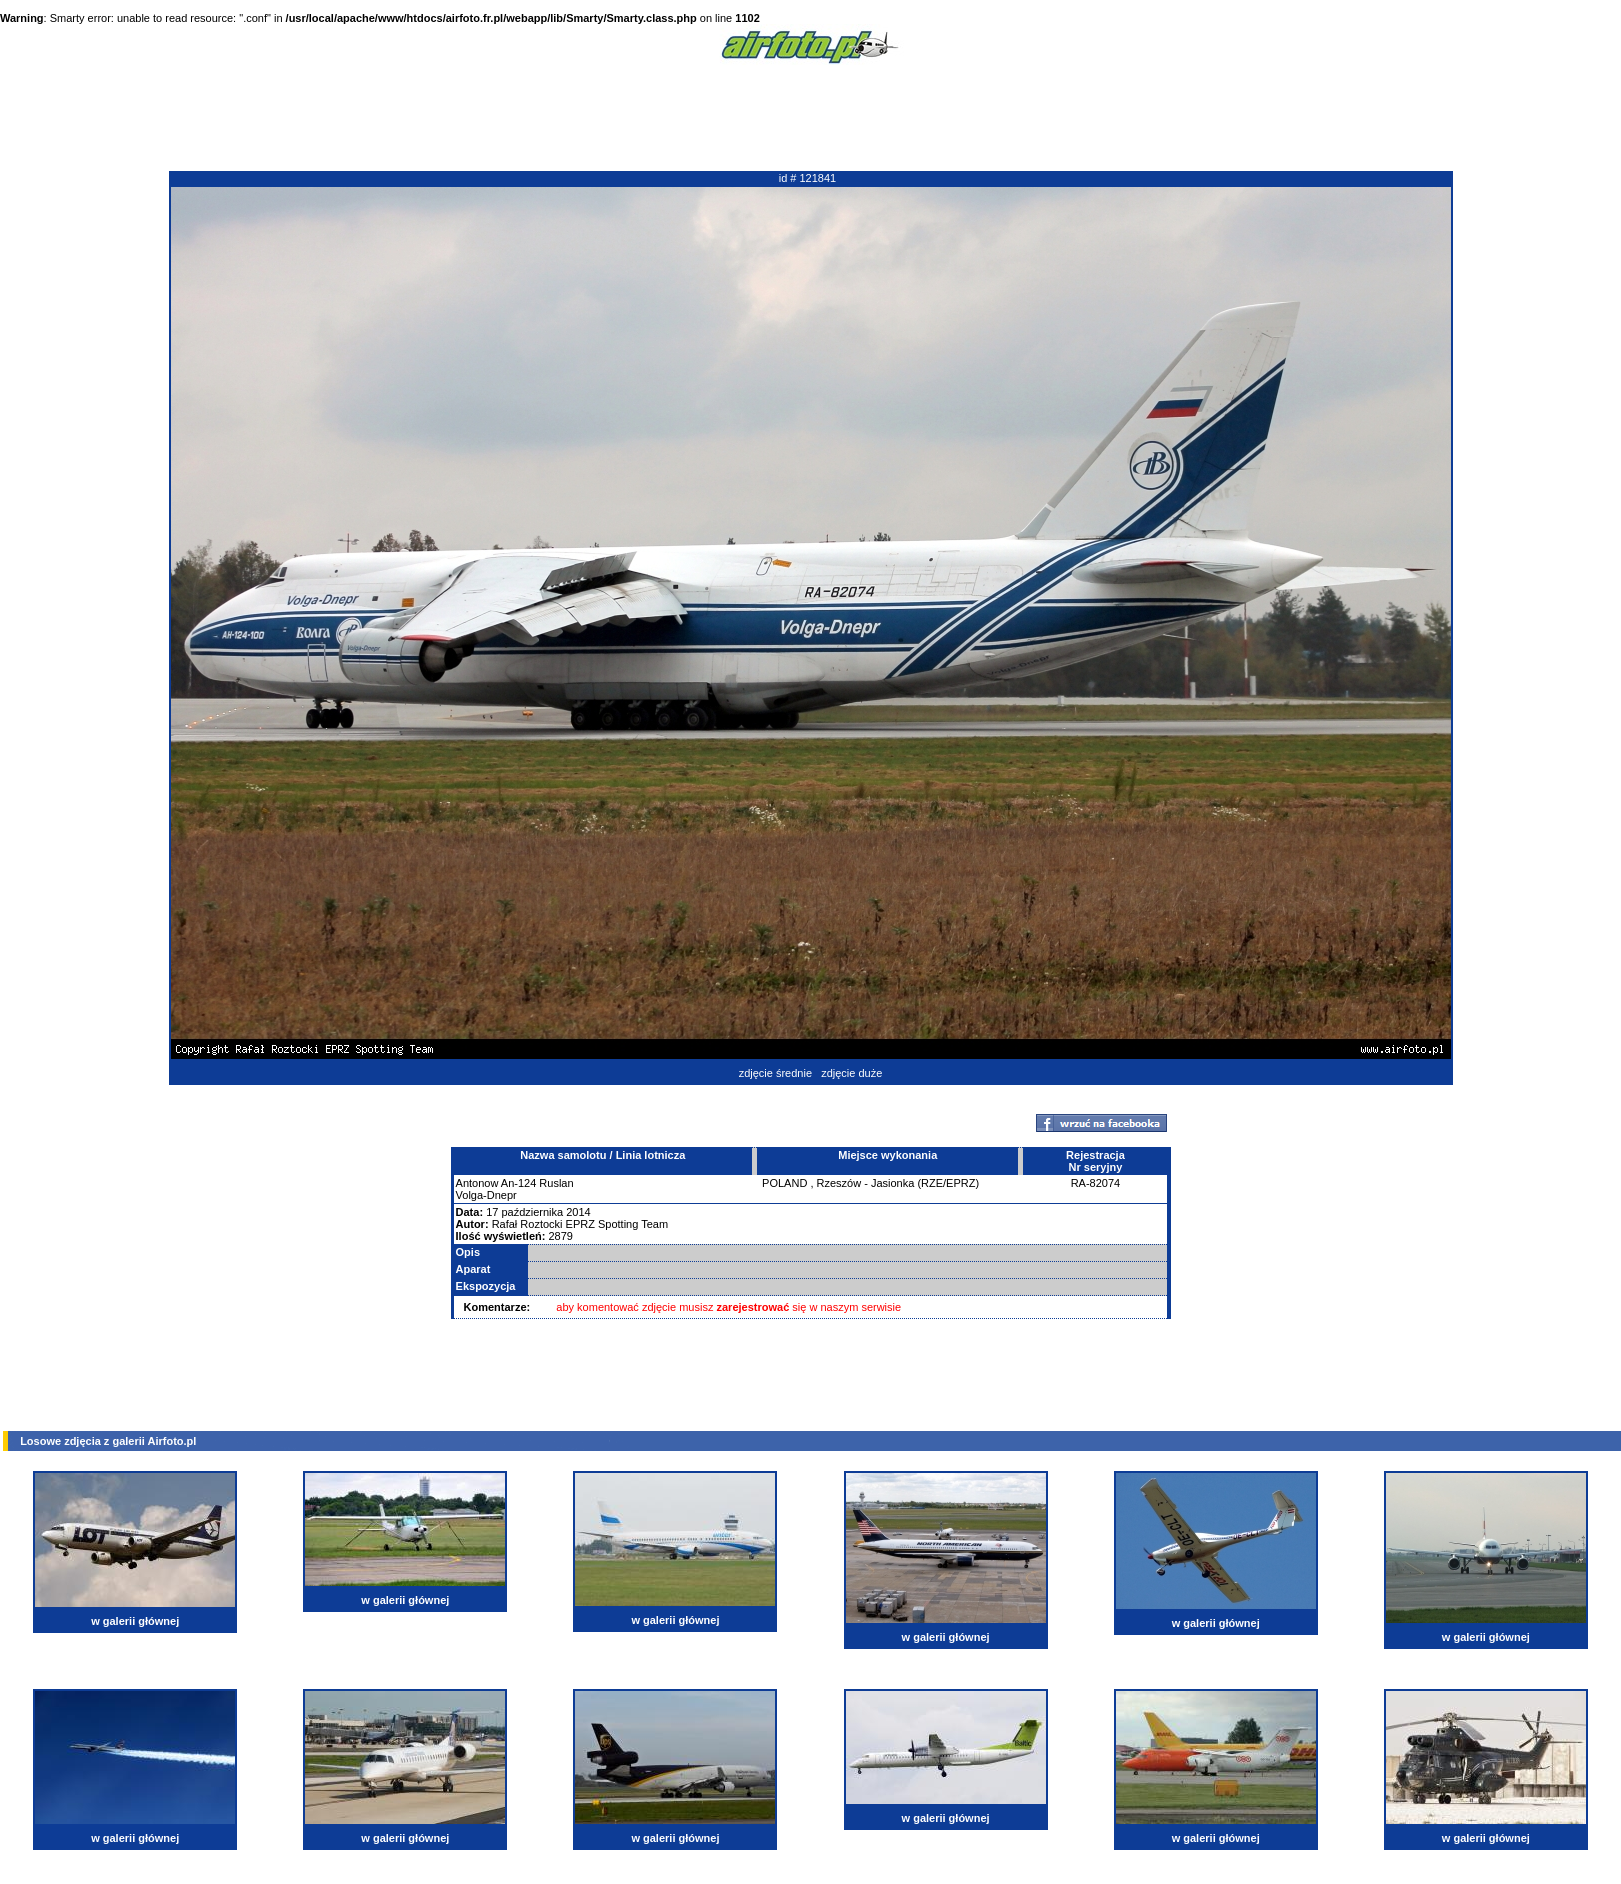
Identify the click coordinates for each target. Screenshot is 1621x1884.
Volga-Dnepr (486, 1195)
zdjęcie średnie (775, 1073)
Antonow (477, 1183)
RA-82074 (1096, 1183)
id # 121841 (808, 178)
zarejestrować (753, 1307)
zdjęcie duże (851, 1073)
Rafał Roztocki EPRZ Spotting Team (580, 1224)
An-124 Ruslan (537, 1183)
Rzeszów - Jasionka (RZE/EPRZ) (898, 1183)
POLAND (784, 1183)
